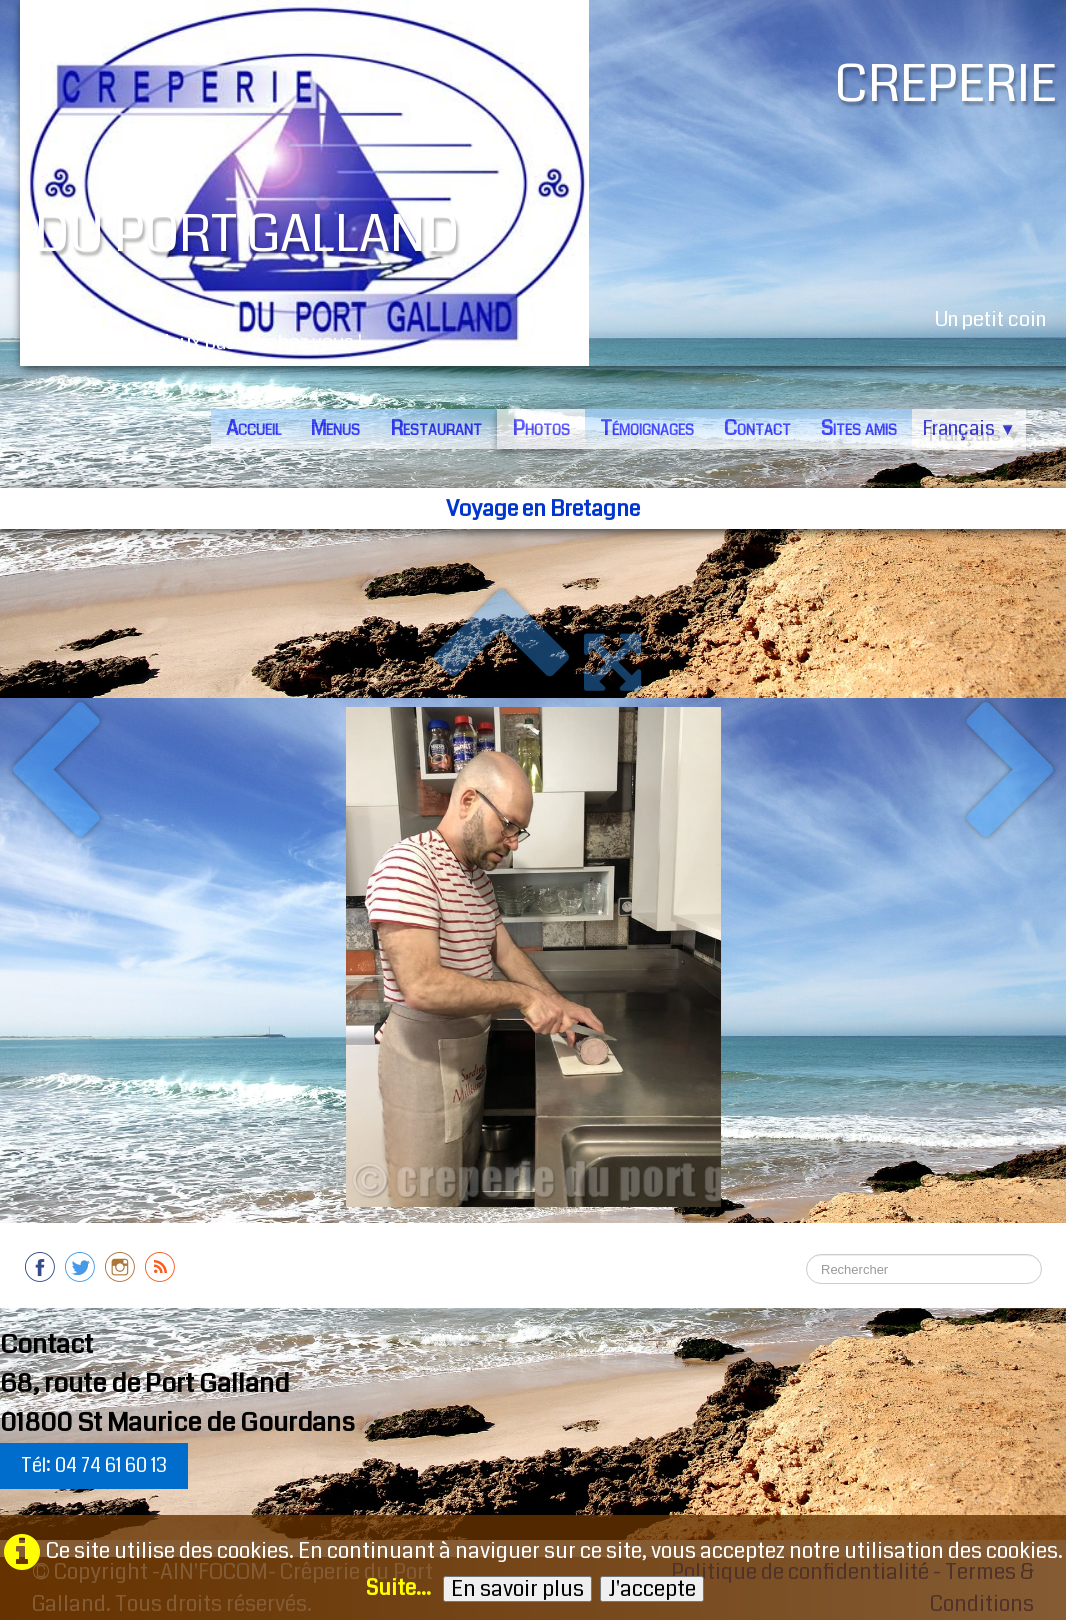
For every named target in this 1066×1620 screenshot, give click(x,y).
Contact (757, 428)
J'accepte (652, 1589)
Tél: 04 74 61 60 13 (94, 1465)
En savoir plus (517, 1589)
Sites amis (859, 428)
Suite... (398, 1588)
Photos (541, 428)
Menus (335, 428)
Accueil (253, 428)
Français (969, 428)
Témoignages (647, 428)
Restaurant (436, 428)
